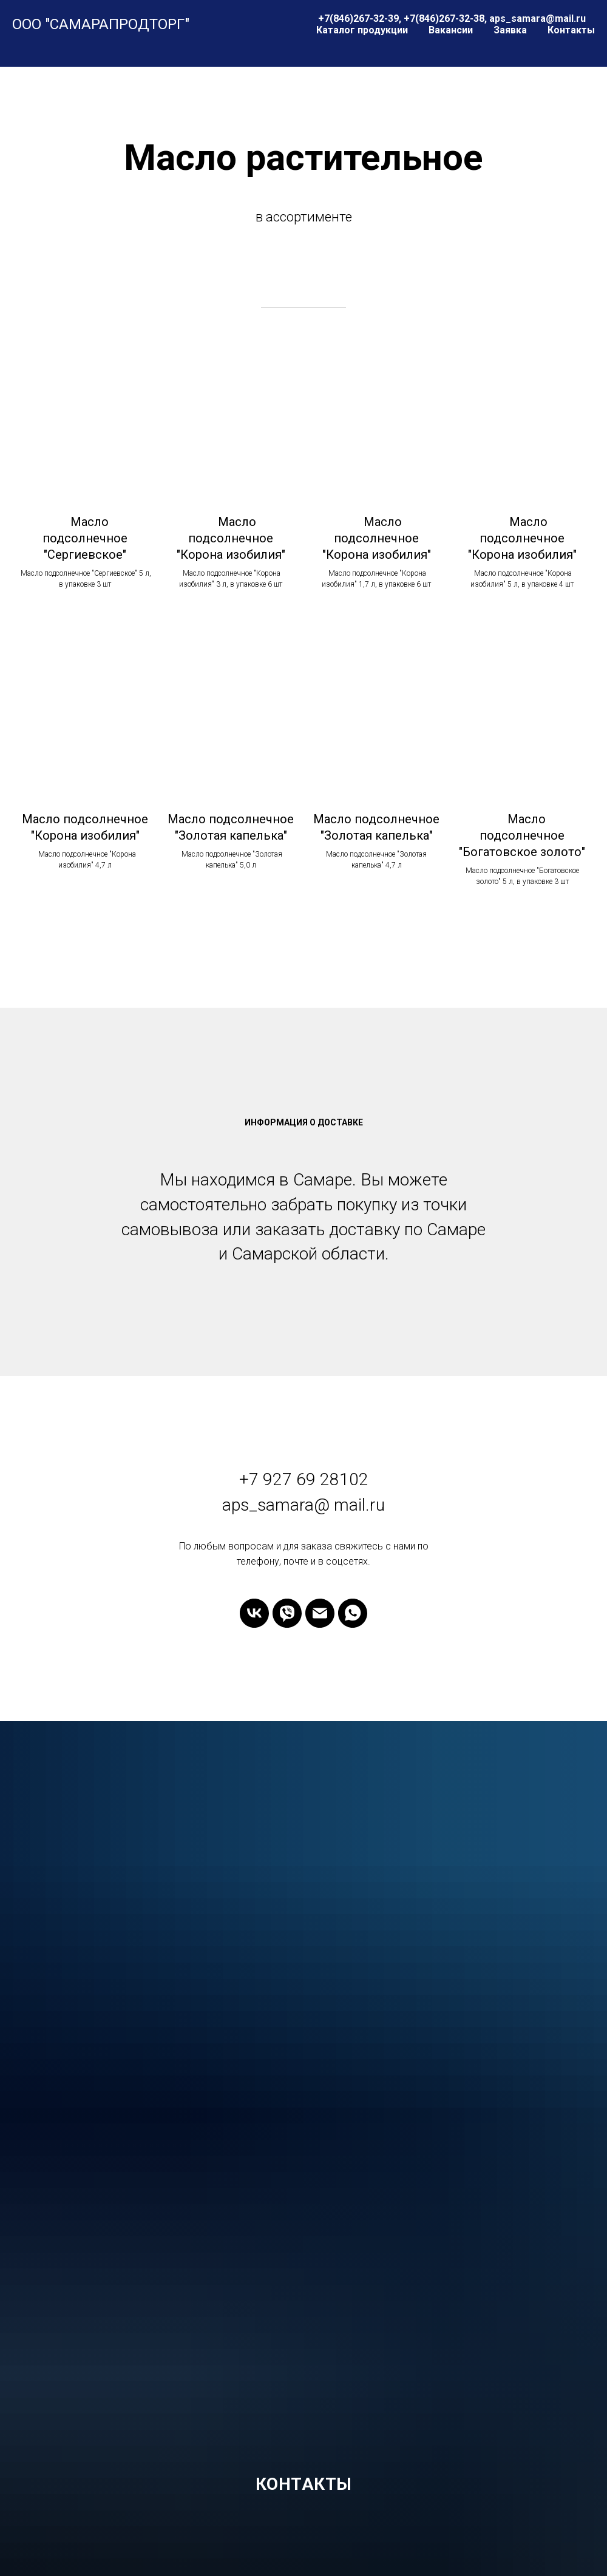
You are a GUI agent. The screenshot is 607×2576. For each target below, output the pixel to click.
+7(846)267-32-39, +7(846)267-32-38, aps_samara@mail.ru (452, 18)
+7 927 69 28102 (303, 1479)
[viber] (287, 1613)
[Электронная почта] (319, 1613)
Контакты (571, 30)
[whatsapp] (352, 1613)
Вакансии (451, 30)
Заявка (510, 30)
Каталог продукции (362, 30)
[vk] (254, 1613)
